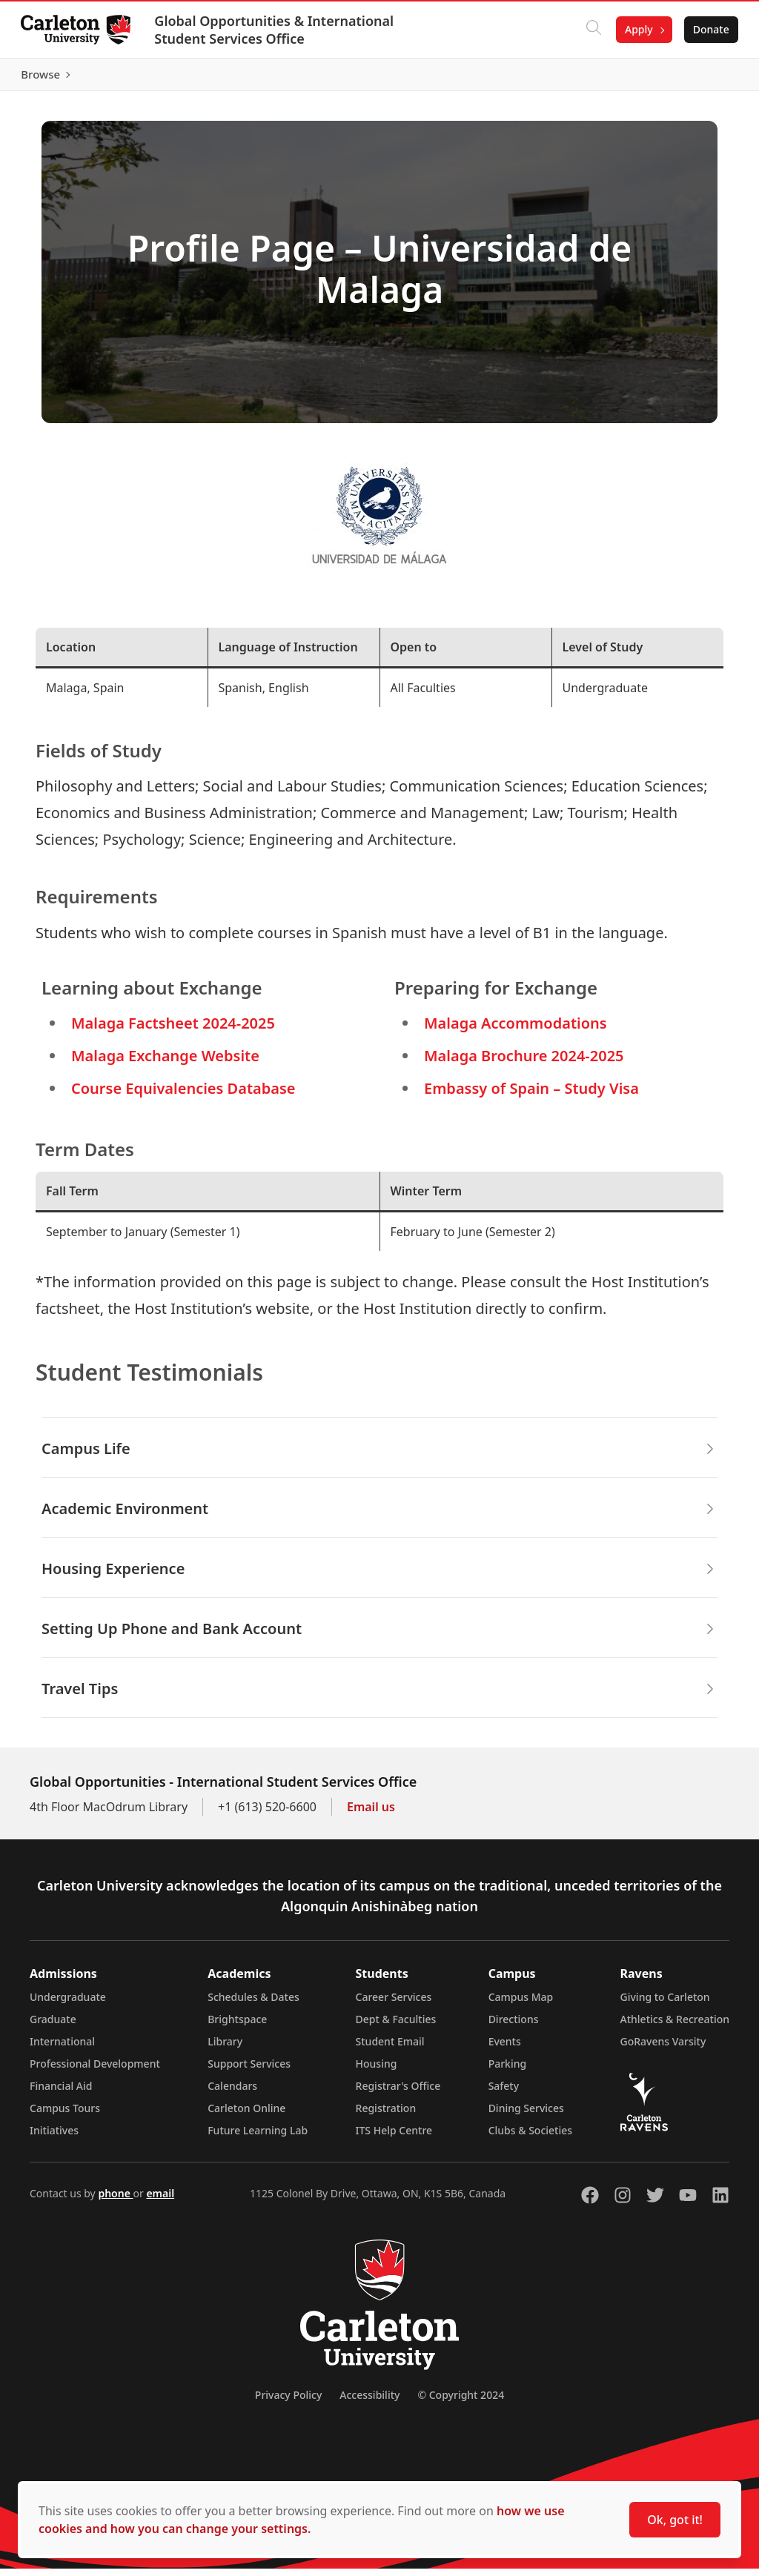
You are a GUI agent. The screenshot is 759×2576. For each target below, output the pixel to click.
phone (115, 2201)
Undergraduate (68, 2004)
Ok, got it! (675, 2520)
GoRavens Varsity (663, 2049)
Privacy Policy (288, 2402)
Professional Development (95, 2071)
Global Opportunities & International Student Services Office (277, 29)
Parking (507, 2071)
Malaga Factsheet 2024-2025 (173, 1030)
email (160, 2201)
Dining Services (526, 2115)
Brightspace (237, 2026)
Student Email (390, 2049)
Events (504, 2049)
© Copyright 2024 (460, 2402)
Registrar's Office (398, 2093)
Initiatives (54, 2138)
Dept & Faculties (396, 2026)
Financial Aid (61, 2093)
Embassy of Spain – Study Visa (531, 1096)
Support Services (249, 2071)
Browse (706, 77)
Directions (513, 2026)
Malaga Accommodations (515, 1030)
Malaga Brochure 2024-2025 (524, 1063)
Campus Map (521, 2004)
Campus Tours (65, 2115)
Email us (371, 1814)
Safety (504, 2093)
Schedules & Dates (253, 2004)
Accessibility (369, 2402)
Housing (376, 2071)
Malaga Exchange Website (165, 1063)
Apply (636, 29)
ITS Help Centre (394, 2138)
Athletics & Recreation (674, 2026)
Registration (386, 2115)
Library (225, 2049)
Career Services (394, 2004)
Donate (708, 29)
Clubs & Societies (530, 2138)
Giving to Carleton (665, 2004)
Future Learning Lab (258, 2138)
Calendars (232, 2093)
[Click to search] (590, 29)
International (62, 2049)
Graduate (53, 2026)
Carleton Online (246, 2115)
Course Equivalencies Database (183, 1096)
